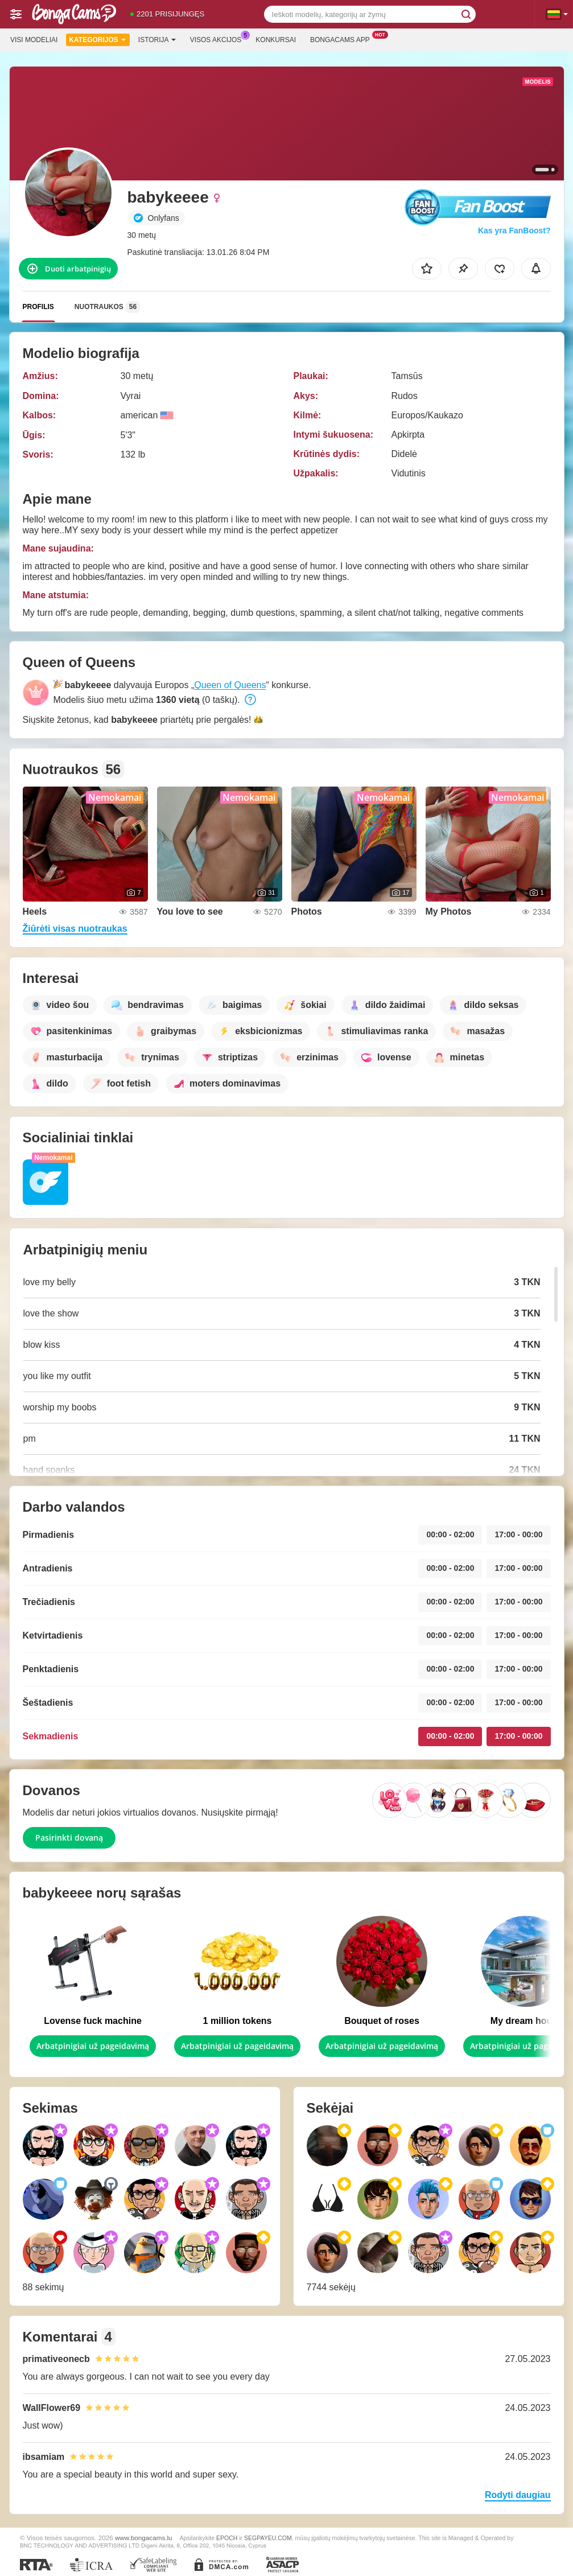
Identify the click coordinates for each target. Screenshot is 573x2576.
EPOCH (226, 2537)
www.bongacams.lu (143, 2537)
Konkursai (275, 40)
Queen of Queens (230, 685)
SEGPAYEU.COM (268, 2537)
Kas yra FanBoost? (514, 230)
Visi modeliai (33, 40)
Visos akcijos (219, 39)
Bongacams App (343, 39)
